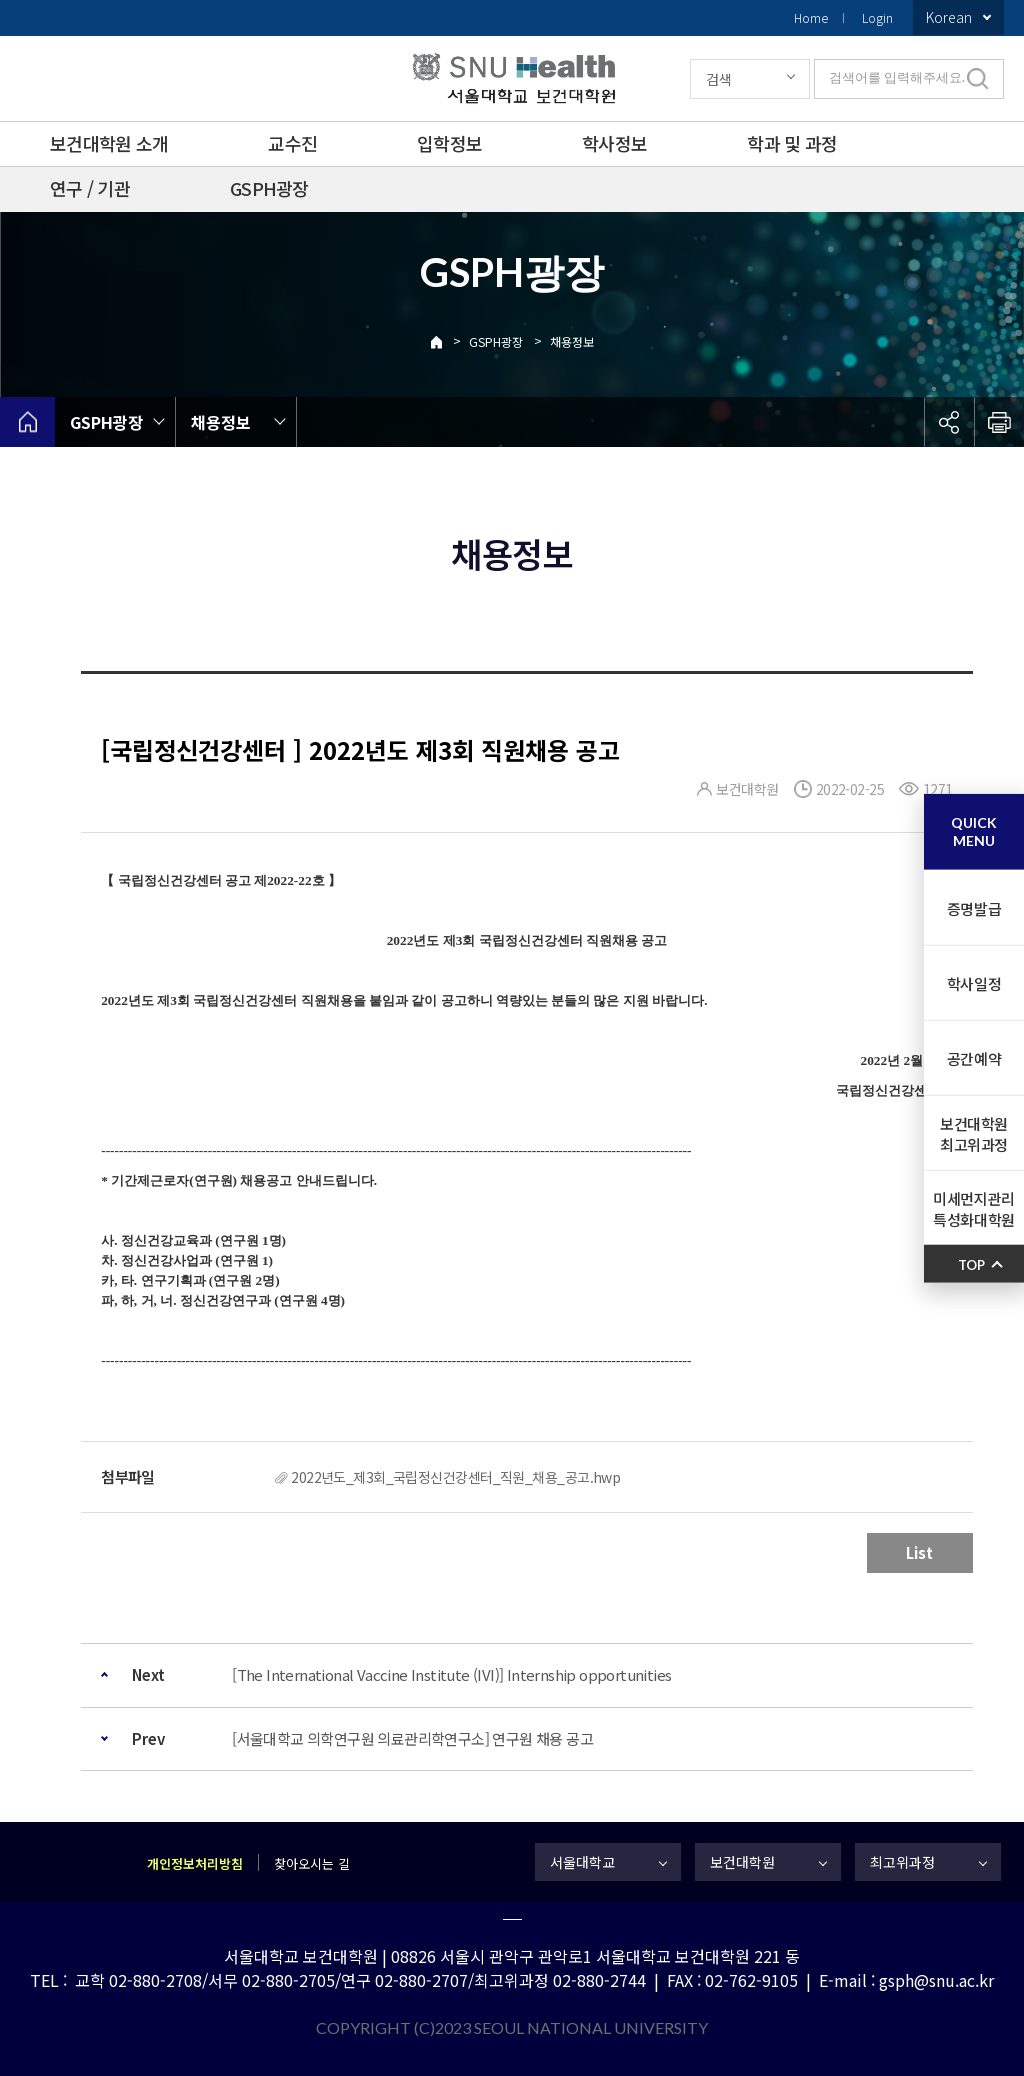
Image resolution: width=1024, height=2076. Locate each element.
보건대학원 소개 (109, 143)
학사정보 (614, 143)
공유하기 (949, 422)
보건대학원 (742, 1862)
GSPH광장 (269, 188)
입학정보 (449, 143)
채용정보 (572, 341)
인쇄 (999, 422)
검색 (719, 79)
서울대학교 (582, 1862)
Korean (949, 17)
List (919, 1552)
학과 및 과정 (792, 143)
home (27, 422)
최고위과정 (902, 1862)
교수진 (292, 143)
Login (877, 17)
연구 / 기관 (90, 188)
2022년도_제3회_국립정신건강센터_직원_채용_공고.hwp (455, 1477)
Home (811, 17)
